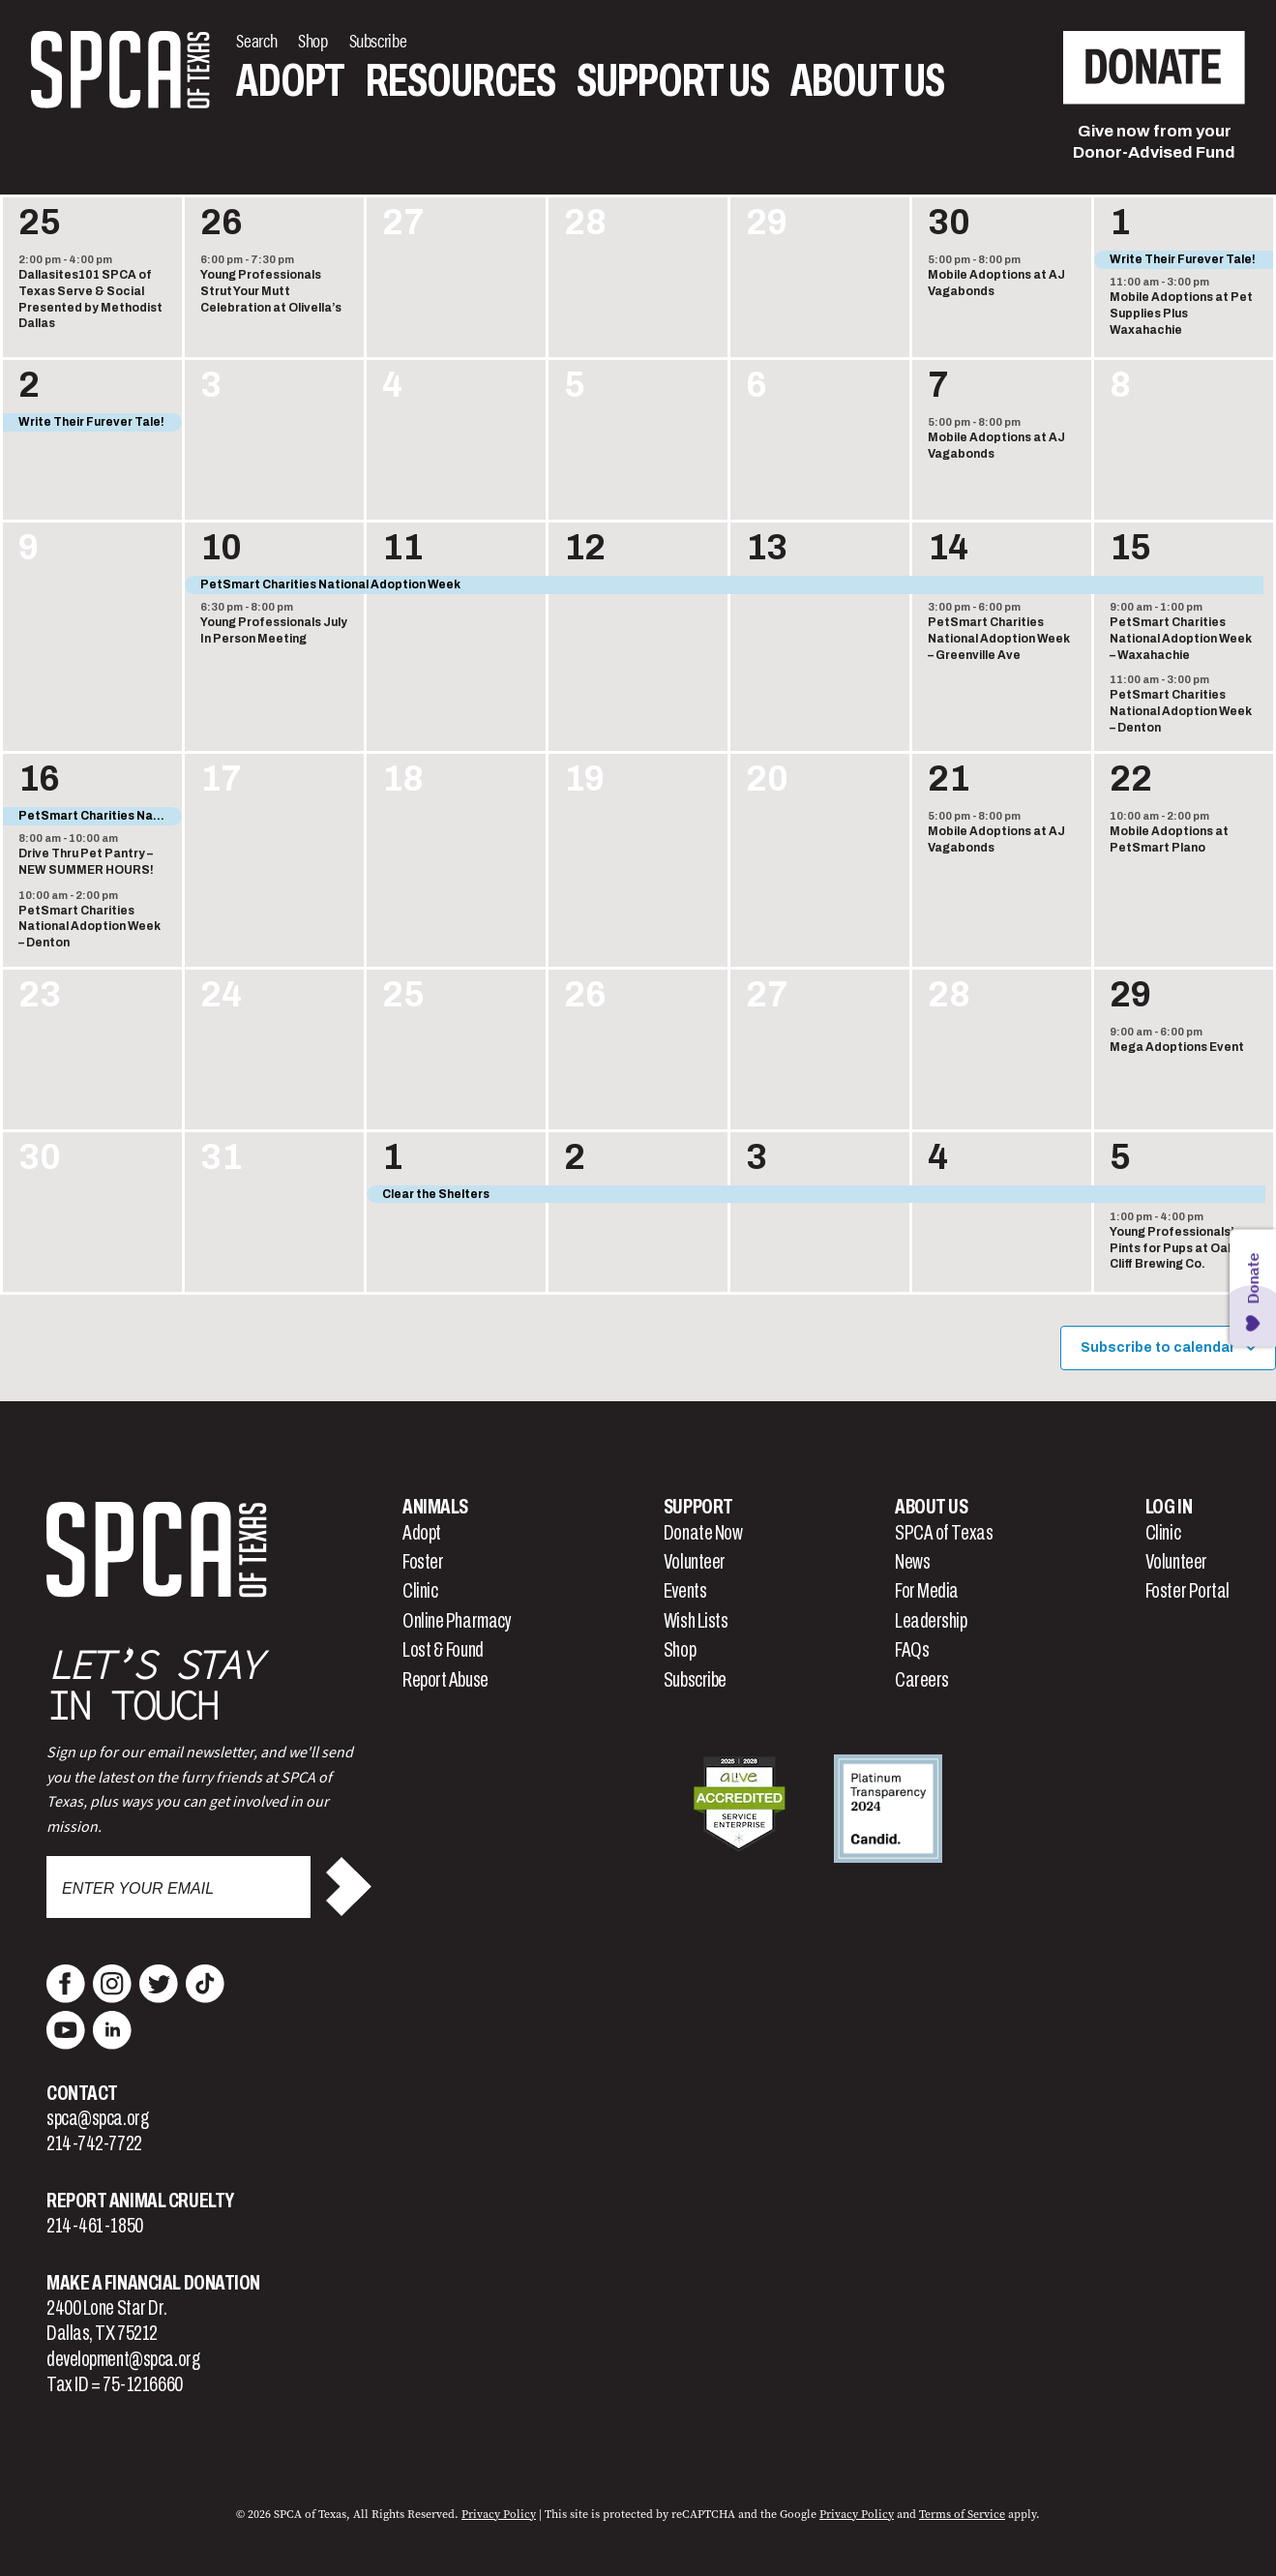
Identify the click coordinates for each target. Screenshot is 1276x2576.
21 (948, 779)
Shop (680, 1650)
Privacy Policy (498, 2514)
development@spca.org (122, 2359)
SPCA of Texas (944, 1532)
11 (402, 547)
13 (766, 547)
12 (585, 547)
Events (685, 1591)
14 (948, 547)
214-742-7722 (94, 2143)
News (912, 1561)
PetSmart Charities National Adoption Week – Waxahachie (1181, 638)
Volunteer (695, 1561)
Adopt (289, 81)
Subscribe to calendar (1158, 1347)
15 (1130, 547)
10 (221, 547)
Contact (82, 2093)
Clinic (419, 1591)
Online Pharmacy (456, 1620)
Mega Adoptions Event (1177, 1047)
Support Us (673, 81)
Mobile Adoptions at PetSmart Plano (1169, 839)
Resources (460, 81)
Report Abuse (445, 1680)
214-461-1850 (94, 2225)
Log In (1168, 1506)
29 (1130, 994)
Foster (422, 1561)
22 (1131, 779)
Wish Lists (696, 1620)
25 (39, 222)
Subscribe (695, 1680)
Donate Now (703, 1532)
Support (698, 1506)
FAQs (912, 1650)
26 (221, 222)
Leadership (931, 1620)
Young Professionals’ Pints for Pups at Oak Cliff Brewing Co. (1172, 1248)
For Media (927, 1591)
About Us (866, 81)
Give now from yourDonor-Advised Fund (1154, 142)
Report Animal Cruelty (140, 2200)
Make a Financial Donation (153, 2282)
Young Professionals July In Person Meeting (273, 630)
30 (949, 222)
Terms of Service (962, 2514)
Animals (435, 1506)
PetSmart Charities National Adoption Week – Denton (1181, 711)
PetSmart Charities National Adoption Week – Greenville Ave (999, 638)
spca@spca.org (97, 2118)
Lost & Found (443, 1650)
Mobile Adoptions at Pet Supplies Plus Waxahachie (1181, 313)
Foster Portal (1187, 1591)
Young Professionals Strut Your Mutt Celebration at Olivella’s (270, 291)
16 (39, 779)
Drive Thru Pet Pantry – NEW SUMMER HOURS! (86, 862)
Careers (922, 1680)
